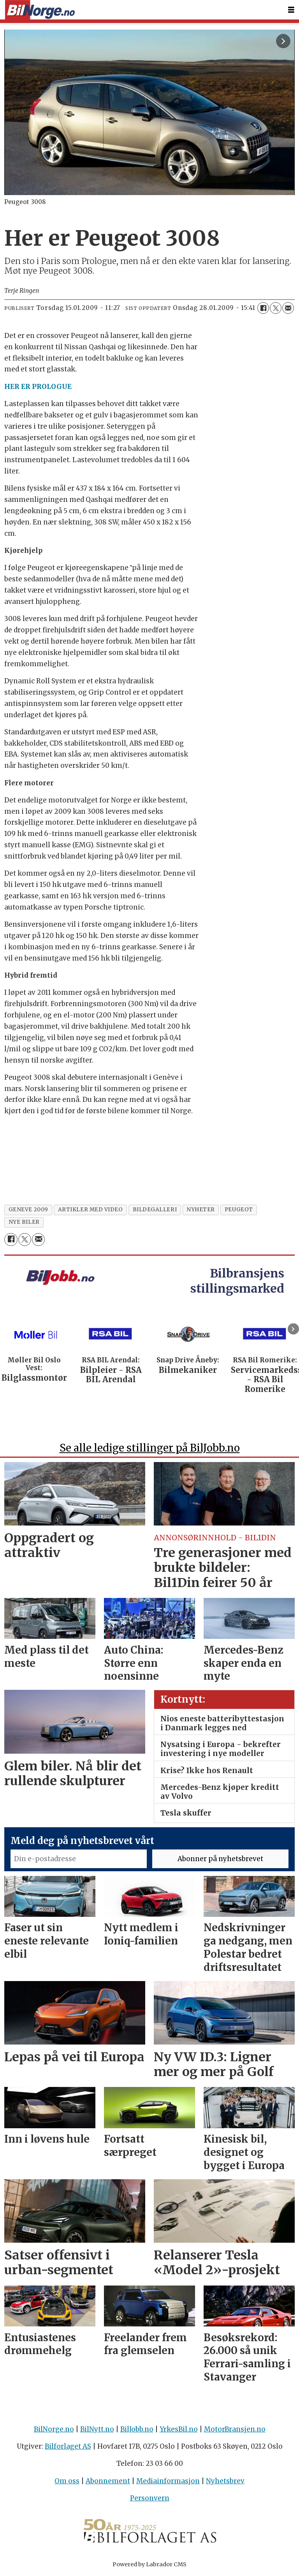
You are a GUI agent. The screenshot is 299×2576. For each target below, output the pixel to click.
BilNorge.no (54, 2429)
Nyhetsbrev (225, 2481)
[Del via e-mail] (288, 308)
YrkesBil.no (179, 2429)
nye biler (24, 1222)
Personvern (149, 2498)
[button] (293, 1329)
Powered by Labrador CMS (149, 2564)
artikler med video (90, 1209)
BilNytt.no (97, 2429)
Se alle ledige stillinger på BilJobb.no (150, 1447)
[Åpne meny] (291, 10)
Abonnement (108, 2481)
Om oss (67, 2481)
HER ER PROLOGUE (38, 386)
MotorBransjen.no (235, 2429)
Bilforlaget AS (68, 2446)
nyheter (200, 1209)
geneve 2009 (28, 1209)
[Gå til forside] (40, 10)
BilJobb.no (136, 2429)
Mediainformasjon (168, 2481)
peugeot (239, 1209)
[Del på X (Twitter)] (275, 308)
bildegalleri (155, 1209)
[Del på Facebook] (263, 308)
